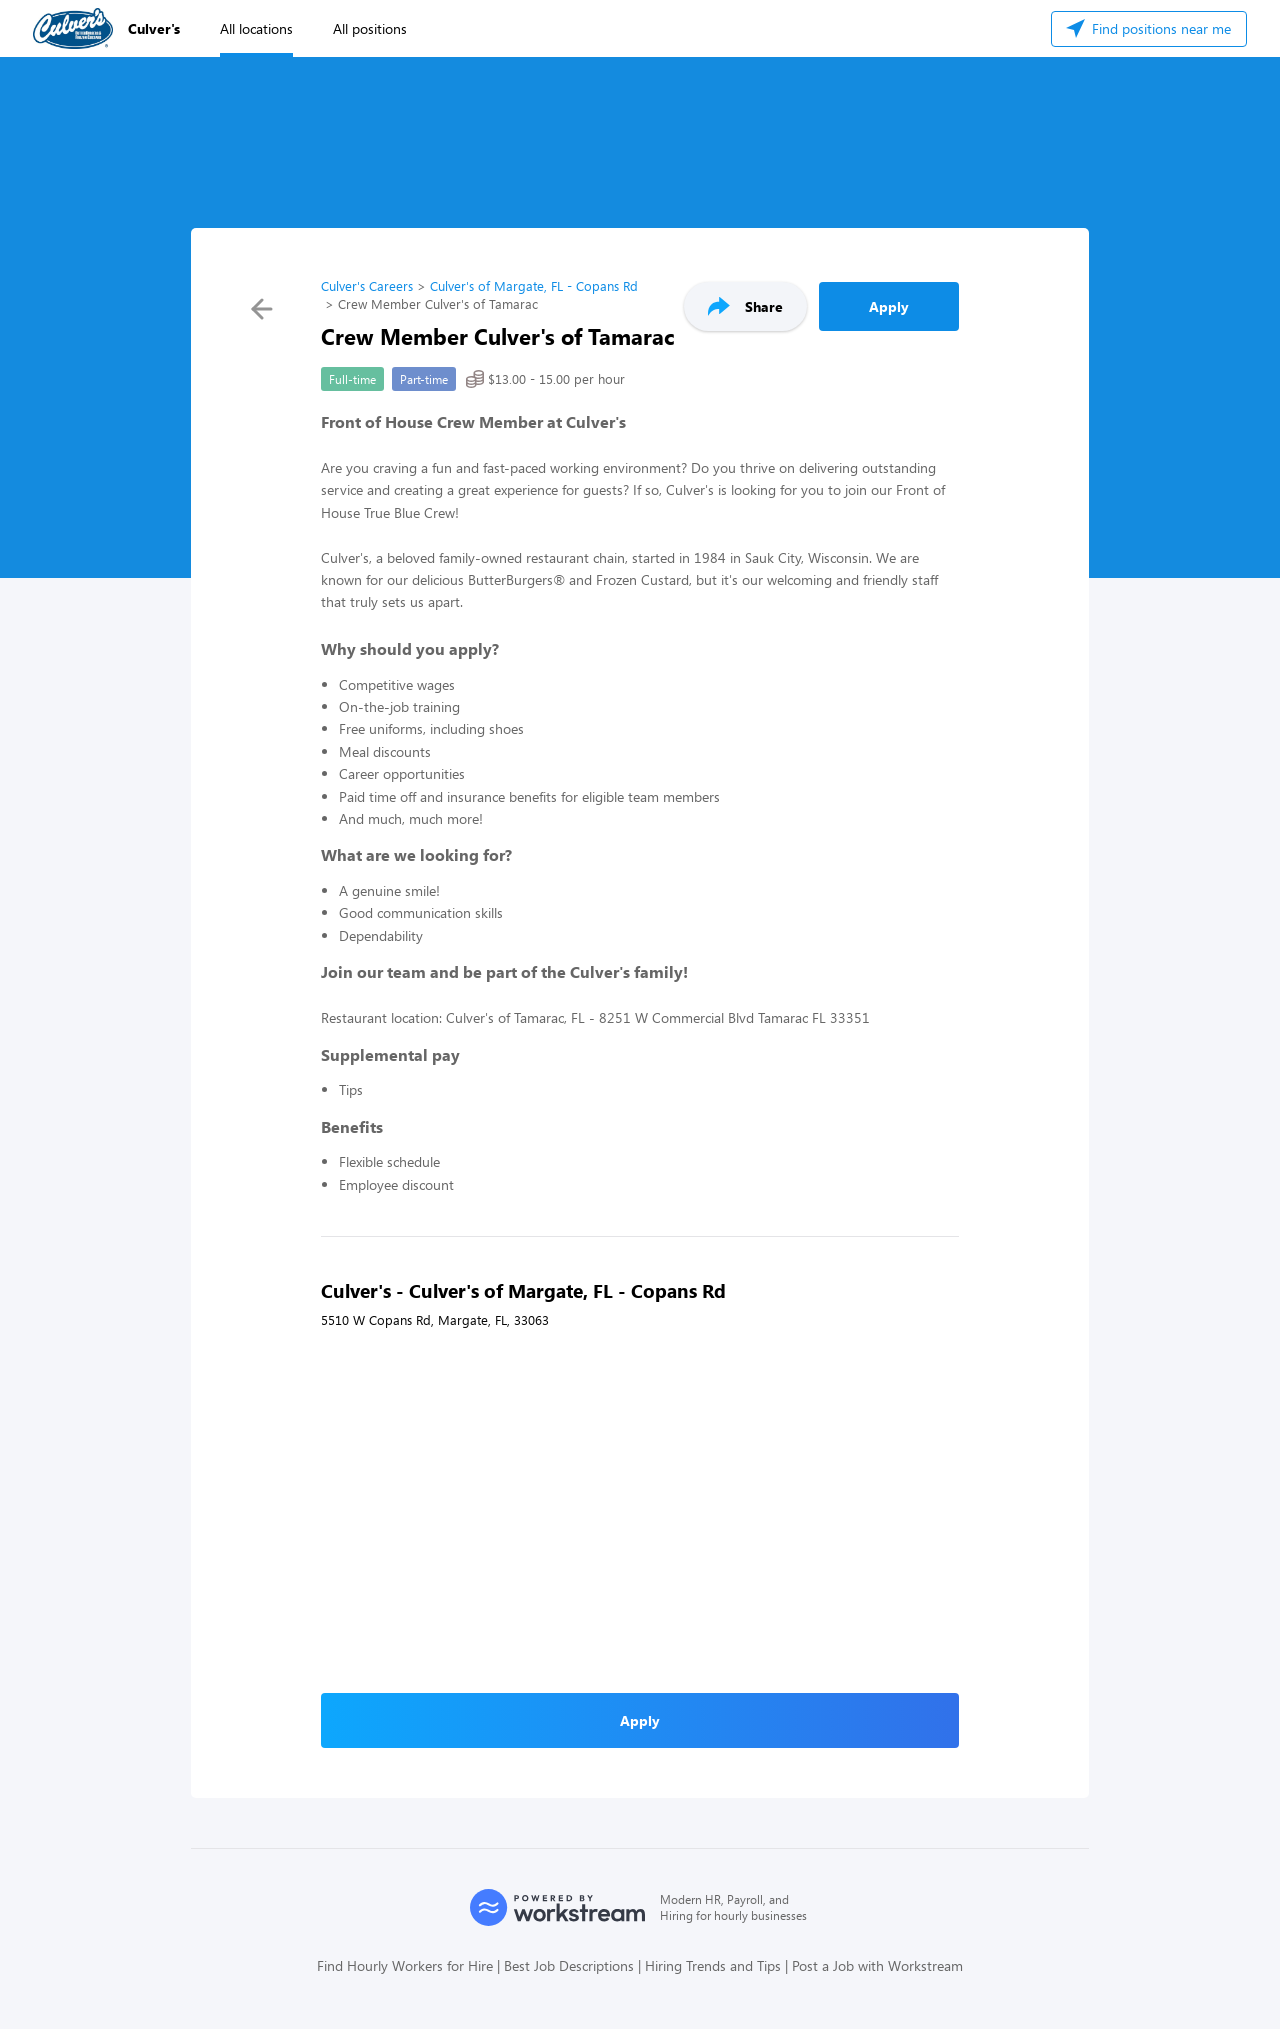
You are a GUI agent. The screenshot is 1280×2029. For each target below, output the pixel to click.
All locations (256, 28)
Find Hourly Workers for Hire (405, 1965)
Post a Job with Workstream (877, 1965)
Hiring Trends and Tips (713, 1965)
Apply (889, 306)
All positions (370, 28)
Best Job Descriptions (569, 1965)
